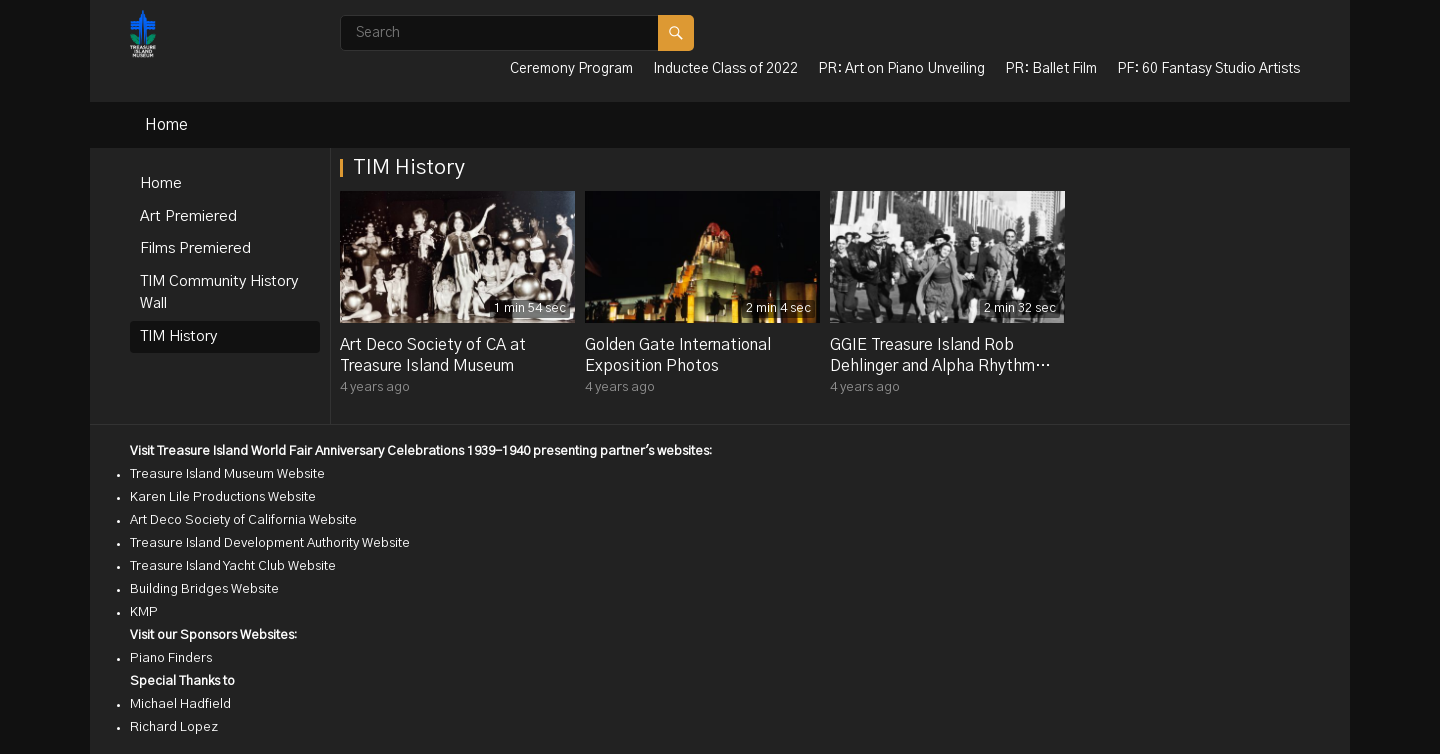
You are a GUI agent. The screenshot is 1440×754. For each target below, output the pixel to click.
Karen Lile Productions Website (223, 497)
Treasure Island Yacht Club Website (233, 566)
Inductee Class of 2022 (725, 69)
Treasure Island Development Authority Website (270, 543)
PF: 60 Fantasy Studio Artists (1208, 69)
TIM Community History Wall (219, 293)
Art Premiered (188, 216)
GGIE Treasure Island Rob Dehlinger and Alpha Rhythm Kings (932, 366)
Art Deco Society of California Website (243, 520)
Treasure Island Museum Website (227, 474)
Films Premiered (195, 248)
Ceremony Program (571, 69)
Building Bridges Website (204, 589)
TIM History (178, 336)
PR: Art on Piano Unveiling (901, 69)
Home (166, 125)
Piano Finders (171, 658)
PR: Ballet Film (1051, 69)
